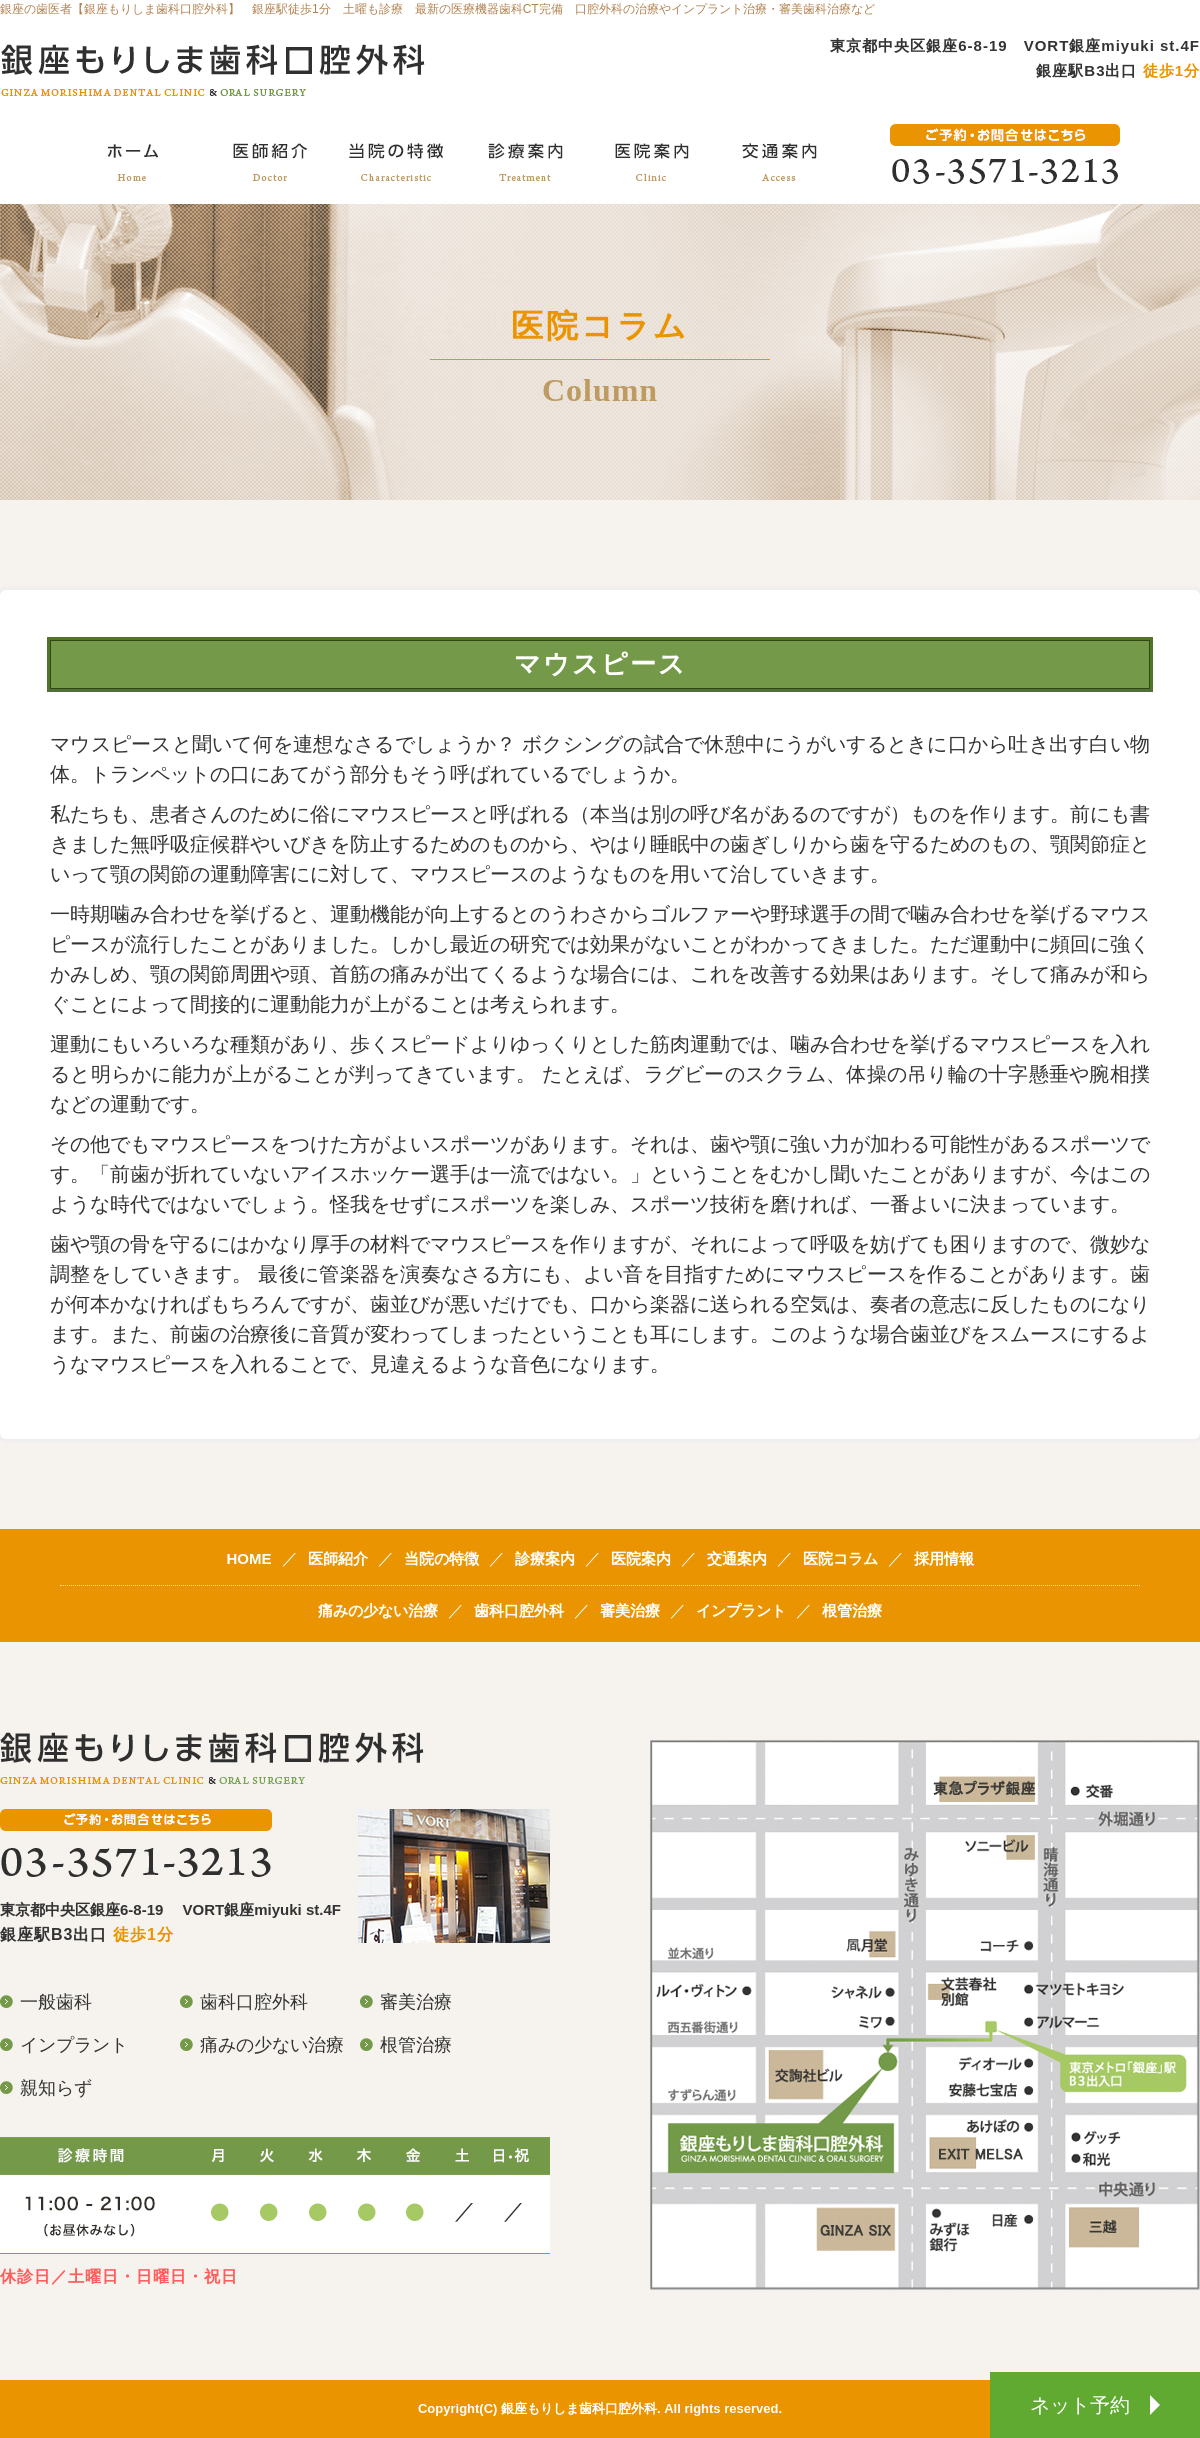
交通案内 (737, 1558)
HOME (249, 1558)
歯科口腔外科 (519, 1610)
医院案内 (641, 1558)
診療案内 (545, 1558)
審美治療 (630, 1610)
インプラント (741, 1610)
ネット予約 (1095, 2405)
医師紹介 (338, 1558)
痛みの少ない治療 (378, 1610)
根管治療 (852, 1610)
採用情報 (944, 1558)
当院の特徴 (441, 1558)
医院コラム (840, 1558)
